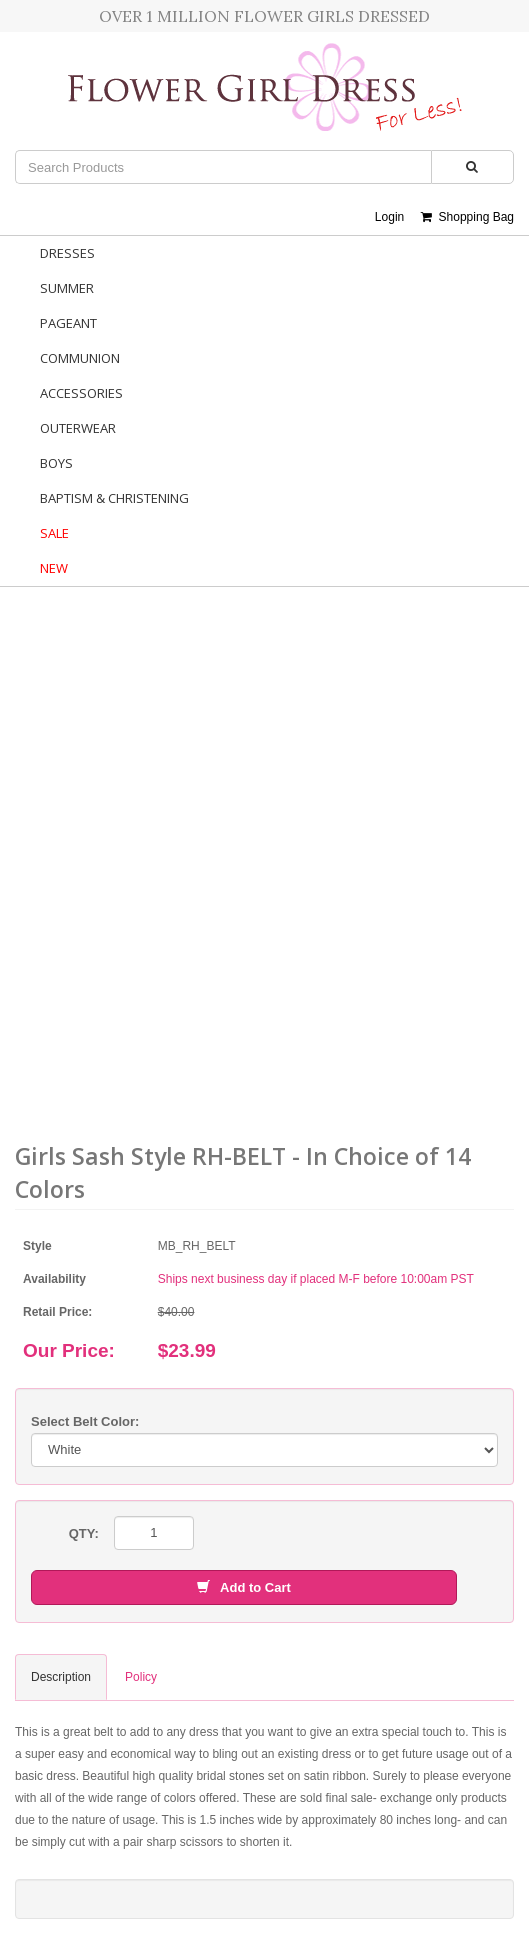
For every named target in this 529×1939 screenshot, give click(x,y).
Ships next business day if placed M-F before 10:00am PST (316, 1279)
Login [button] (389, 217)
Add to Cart (244, 1587)
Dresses (67, 253)
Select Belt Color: (85, 1421)
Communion (80, 358)
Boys (56, 463)
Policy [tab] (141, 1677)
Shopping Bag (467, 217)
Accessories (81, 393)
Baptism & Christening (114, 498)
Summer (67, 288)
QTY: (84, 1533)
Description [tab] (61, 1677)
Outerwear (78, 428)
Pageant (68, 323)
